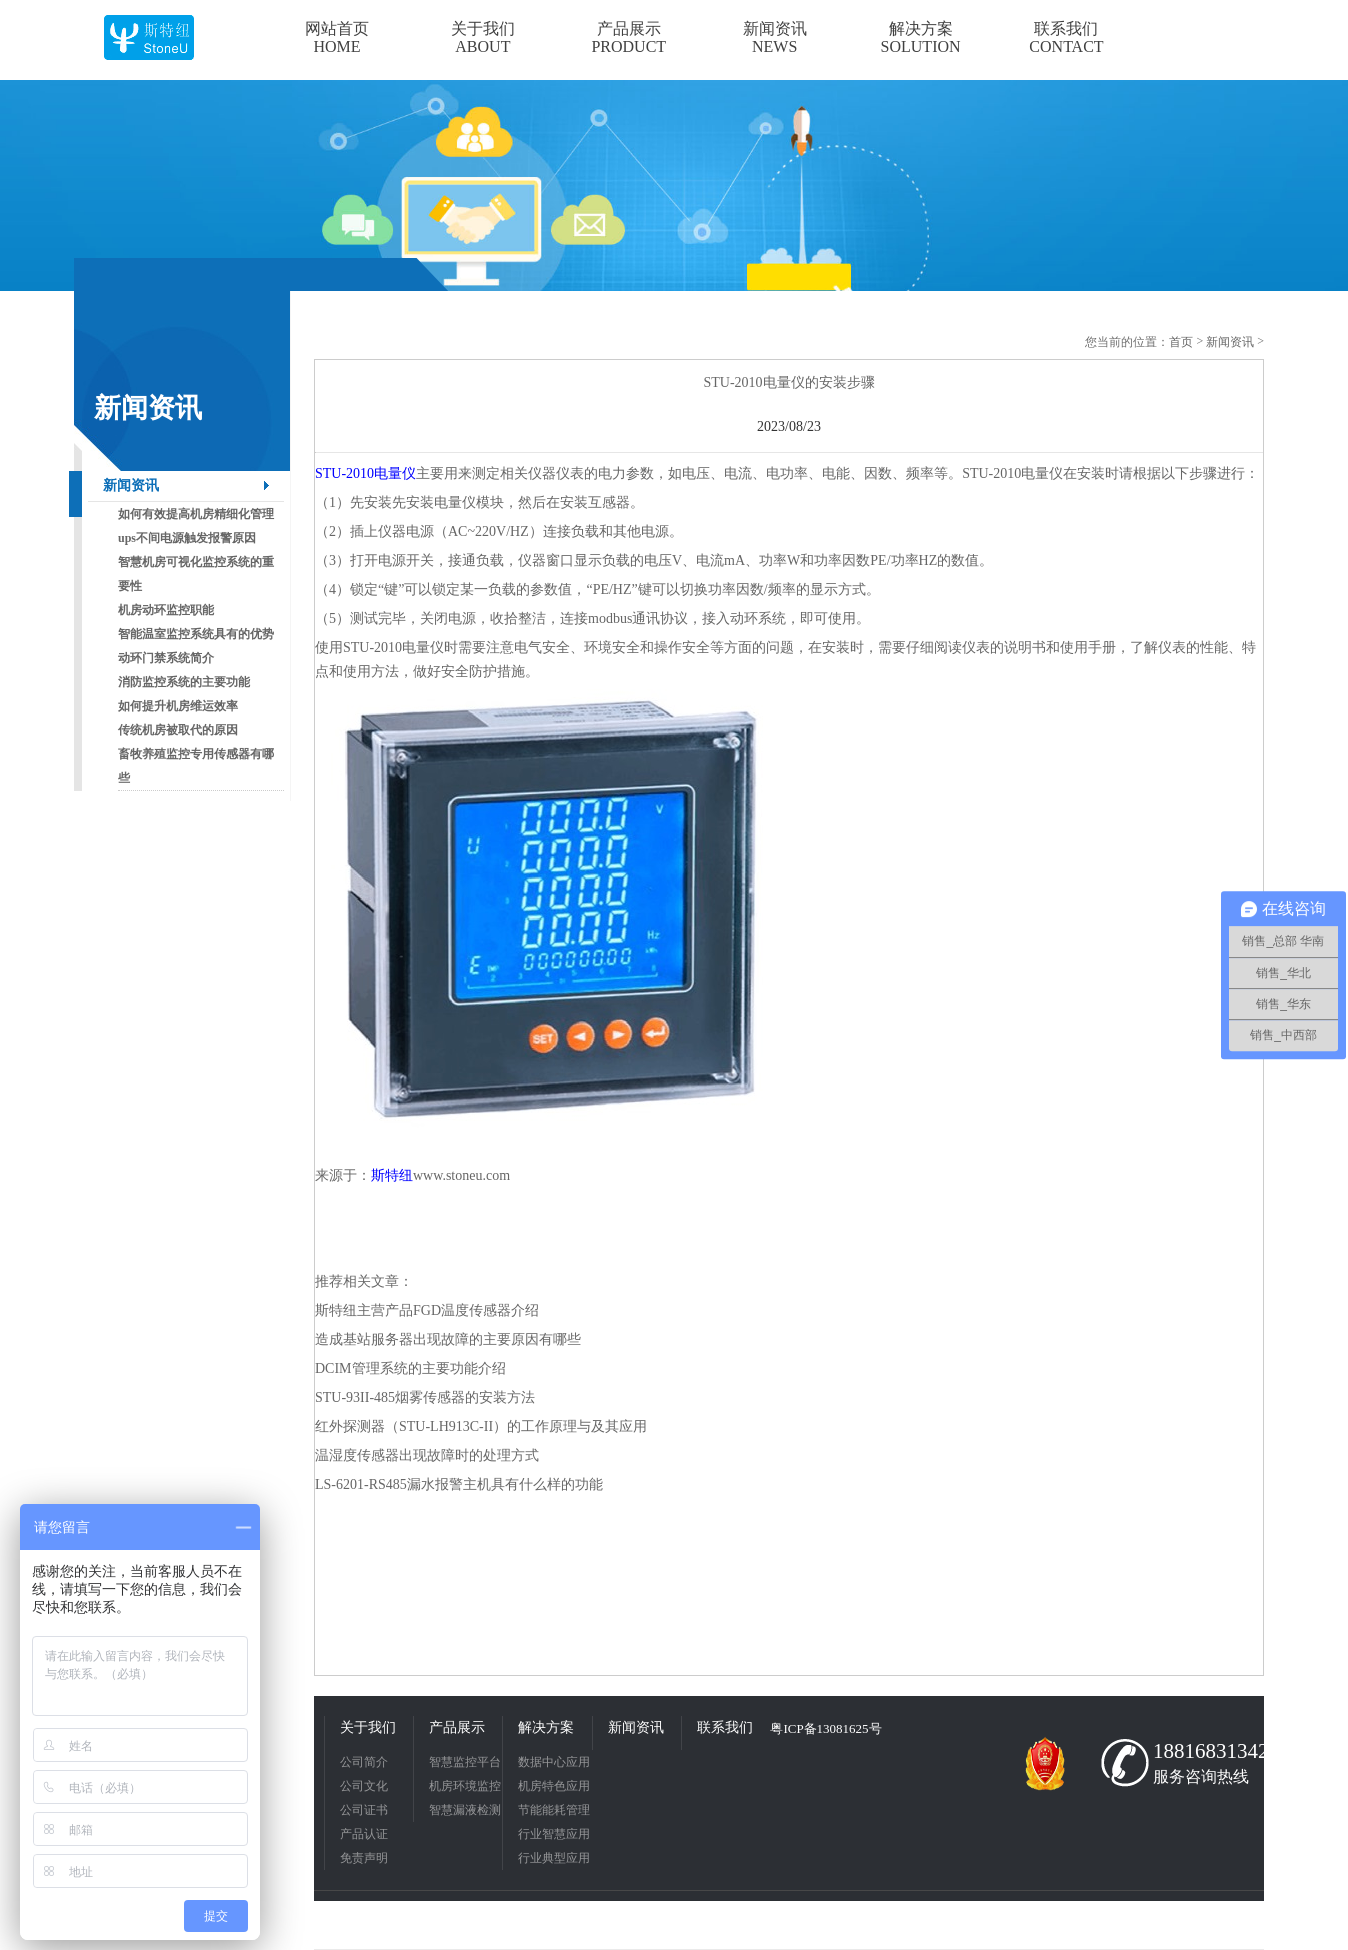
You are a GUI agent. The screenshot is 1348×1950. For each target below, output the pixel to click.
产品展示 (457, 1727)
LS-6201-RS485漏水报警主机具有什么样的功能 (459, 1484)
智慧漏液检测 (465, 1810)
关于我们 (368, 1727)
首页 (1181, 342)
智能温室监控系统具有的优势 (196, 634)
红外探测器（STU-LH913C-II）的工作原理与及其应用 (481, 1426)
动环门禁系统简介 (166, 658)
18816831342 (1204, 1751)
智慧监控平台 (465, 1762)
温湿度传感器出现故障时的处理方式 (427, 1455)
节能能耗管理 (554, 1810)
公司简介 (364, 1762)
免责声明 (364, 1858)
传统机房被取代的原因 (178, 730)
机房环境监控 (465, 1786)
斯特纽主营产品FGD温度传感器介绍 (427, 1310)
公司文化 (364, 1786)
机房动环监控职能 (166, 610)
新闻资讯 (131, 485)
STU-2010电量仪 (365, 473)
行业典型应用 (554, 1858)
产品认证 (364, 1834)
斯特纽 (392, 1175)
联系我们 (725, 1727)
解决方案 (546, 1727)
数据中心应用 (554, 1762)
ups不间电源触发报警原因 (187, 538)
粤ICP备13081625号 (825, 1728)
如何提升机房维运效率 (178, 706)
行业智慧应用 (554, 1834)
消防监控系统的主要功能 (184, 682)
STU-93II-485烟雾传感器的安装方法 (425, 1397)
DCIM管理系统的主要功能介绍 (410, 1368)
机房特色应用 (554, 1786)
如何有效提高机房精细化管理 (196, 514)
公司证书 (364, 1810)
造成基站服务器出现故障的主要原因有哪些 (448, 1339)
